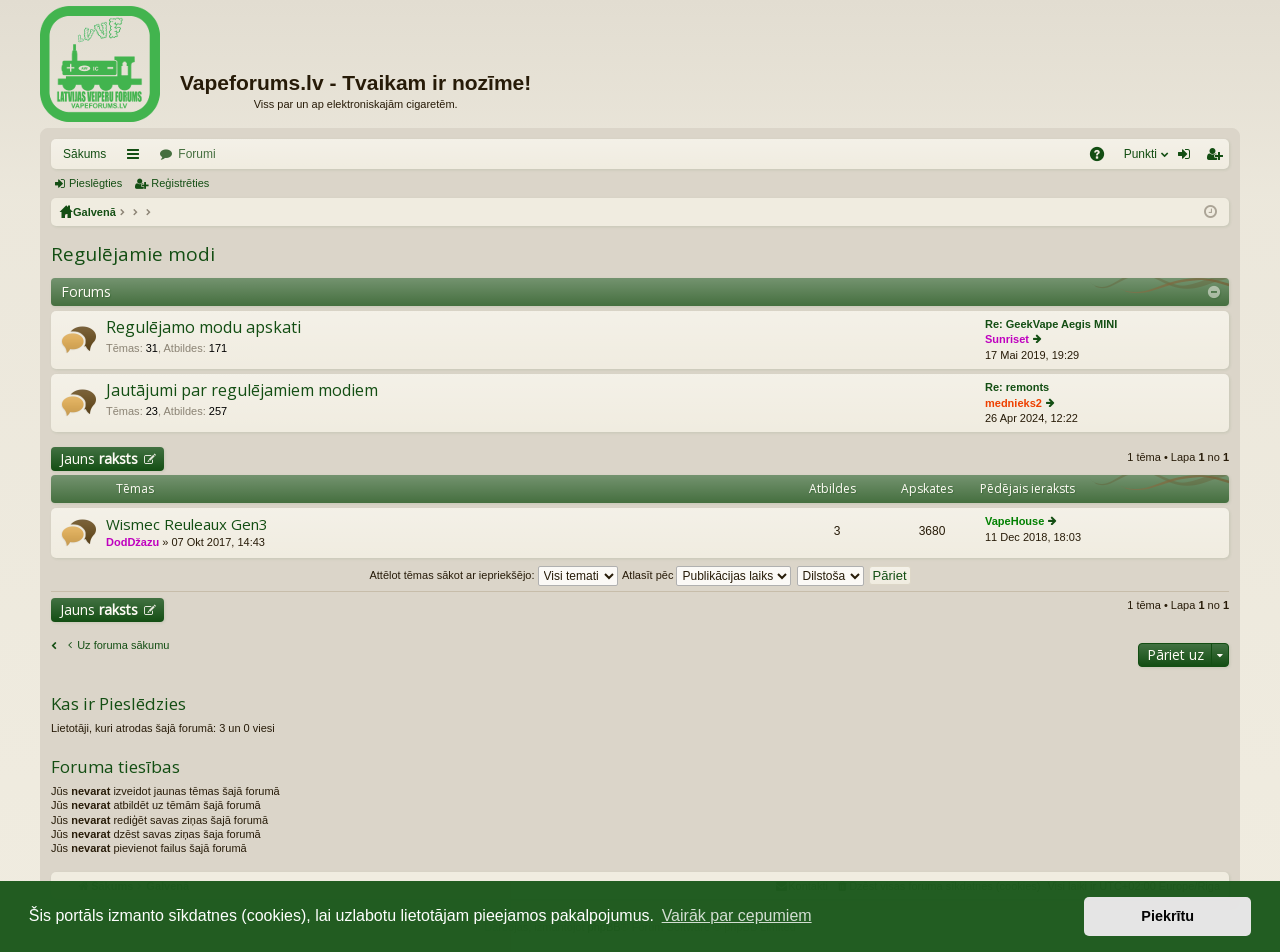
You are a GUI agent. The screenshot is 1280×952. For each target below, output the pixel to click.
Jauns (99, 458)
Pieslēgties (95, 183)
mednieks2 (1013, 403)
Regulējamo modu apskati (203, 328)
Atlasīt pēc (706, 575)
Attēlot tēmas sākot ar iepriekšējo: (493, 575)
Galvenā (94, 212)
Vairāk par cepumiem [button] (737, 915)
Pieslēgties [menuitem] (1188, 158)
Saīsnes (137, 158)
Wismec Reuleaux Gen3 (187, 524)
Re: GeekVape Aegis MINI (1051, 324)
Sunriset (1007, 339)
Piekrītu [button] (1167, 916)
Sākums (84, 154)
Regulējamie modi (133, 254)
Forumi (196, 154)
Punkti (1140, 154)
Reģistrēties (180, 183)
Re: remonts (1017, 387)
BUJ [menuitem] (1103, 158)
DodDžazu (132, 542)
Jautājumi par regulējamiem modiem (242, 391)
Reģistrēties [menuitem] (1218, 158)
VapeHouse (1014, 521)
